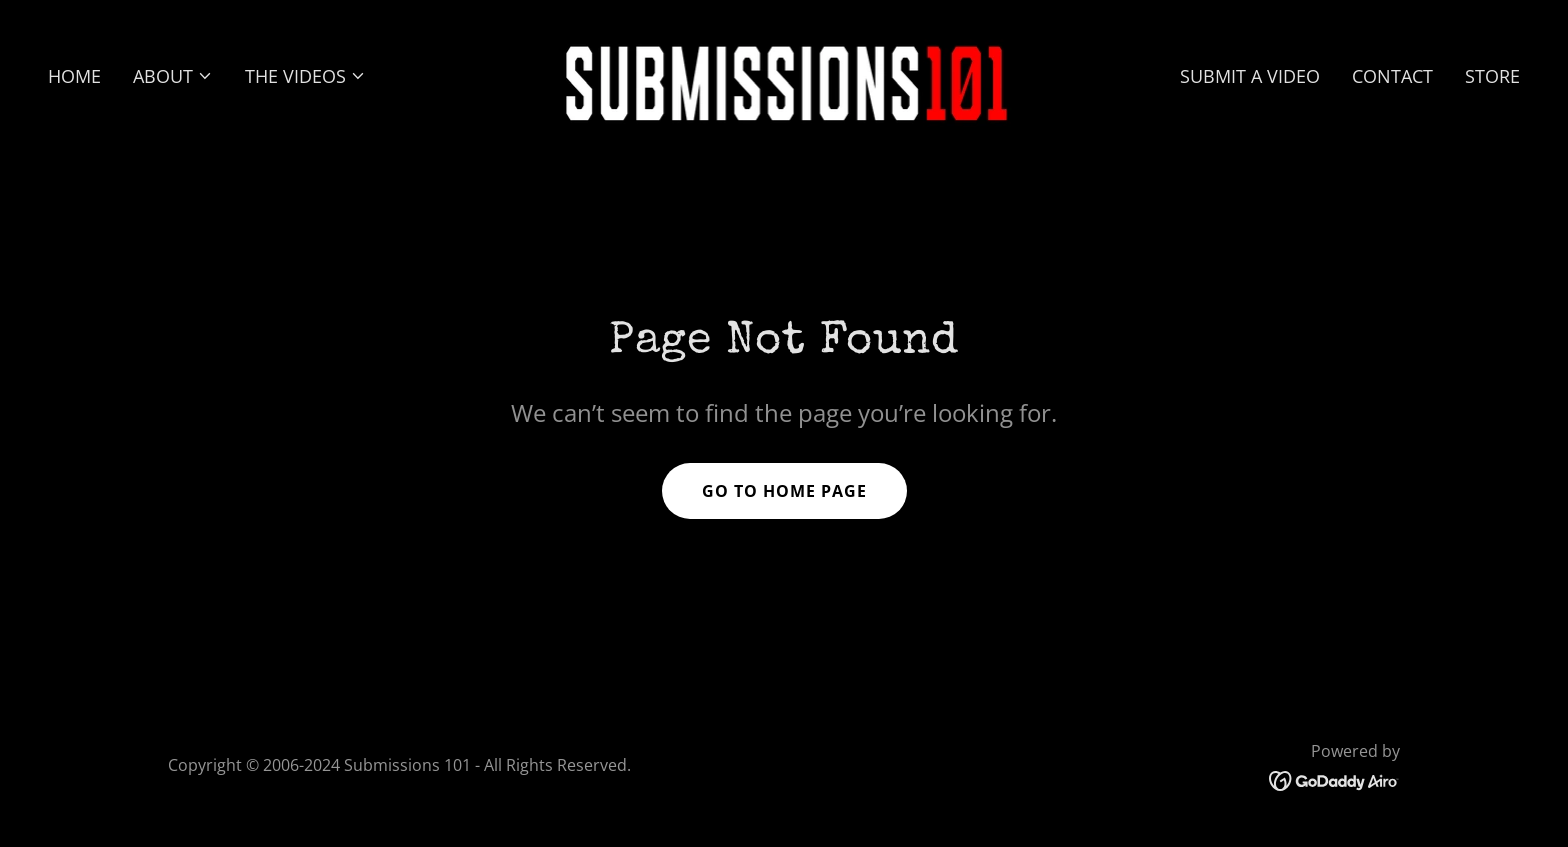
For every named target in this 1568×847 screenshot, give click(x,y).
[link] (783, 73)
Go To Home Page (784, 491)
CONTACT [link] (1392, 76)
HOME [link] (74, 76)
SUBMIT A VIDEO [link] (1250, 76)
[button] (173, 76)
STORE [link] (1492, 76)
